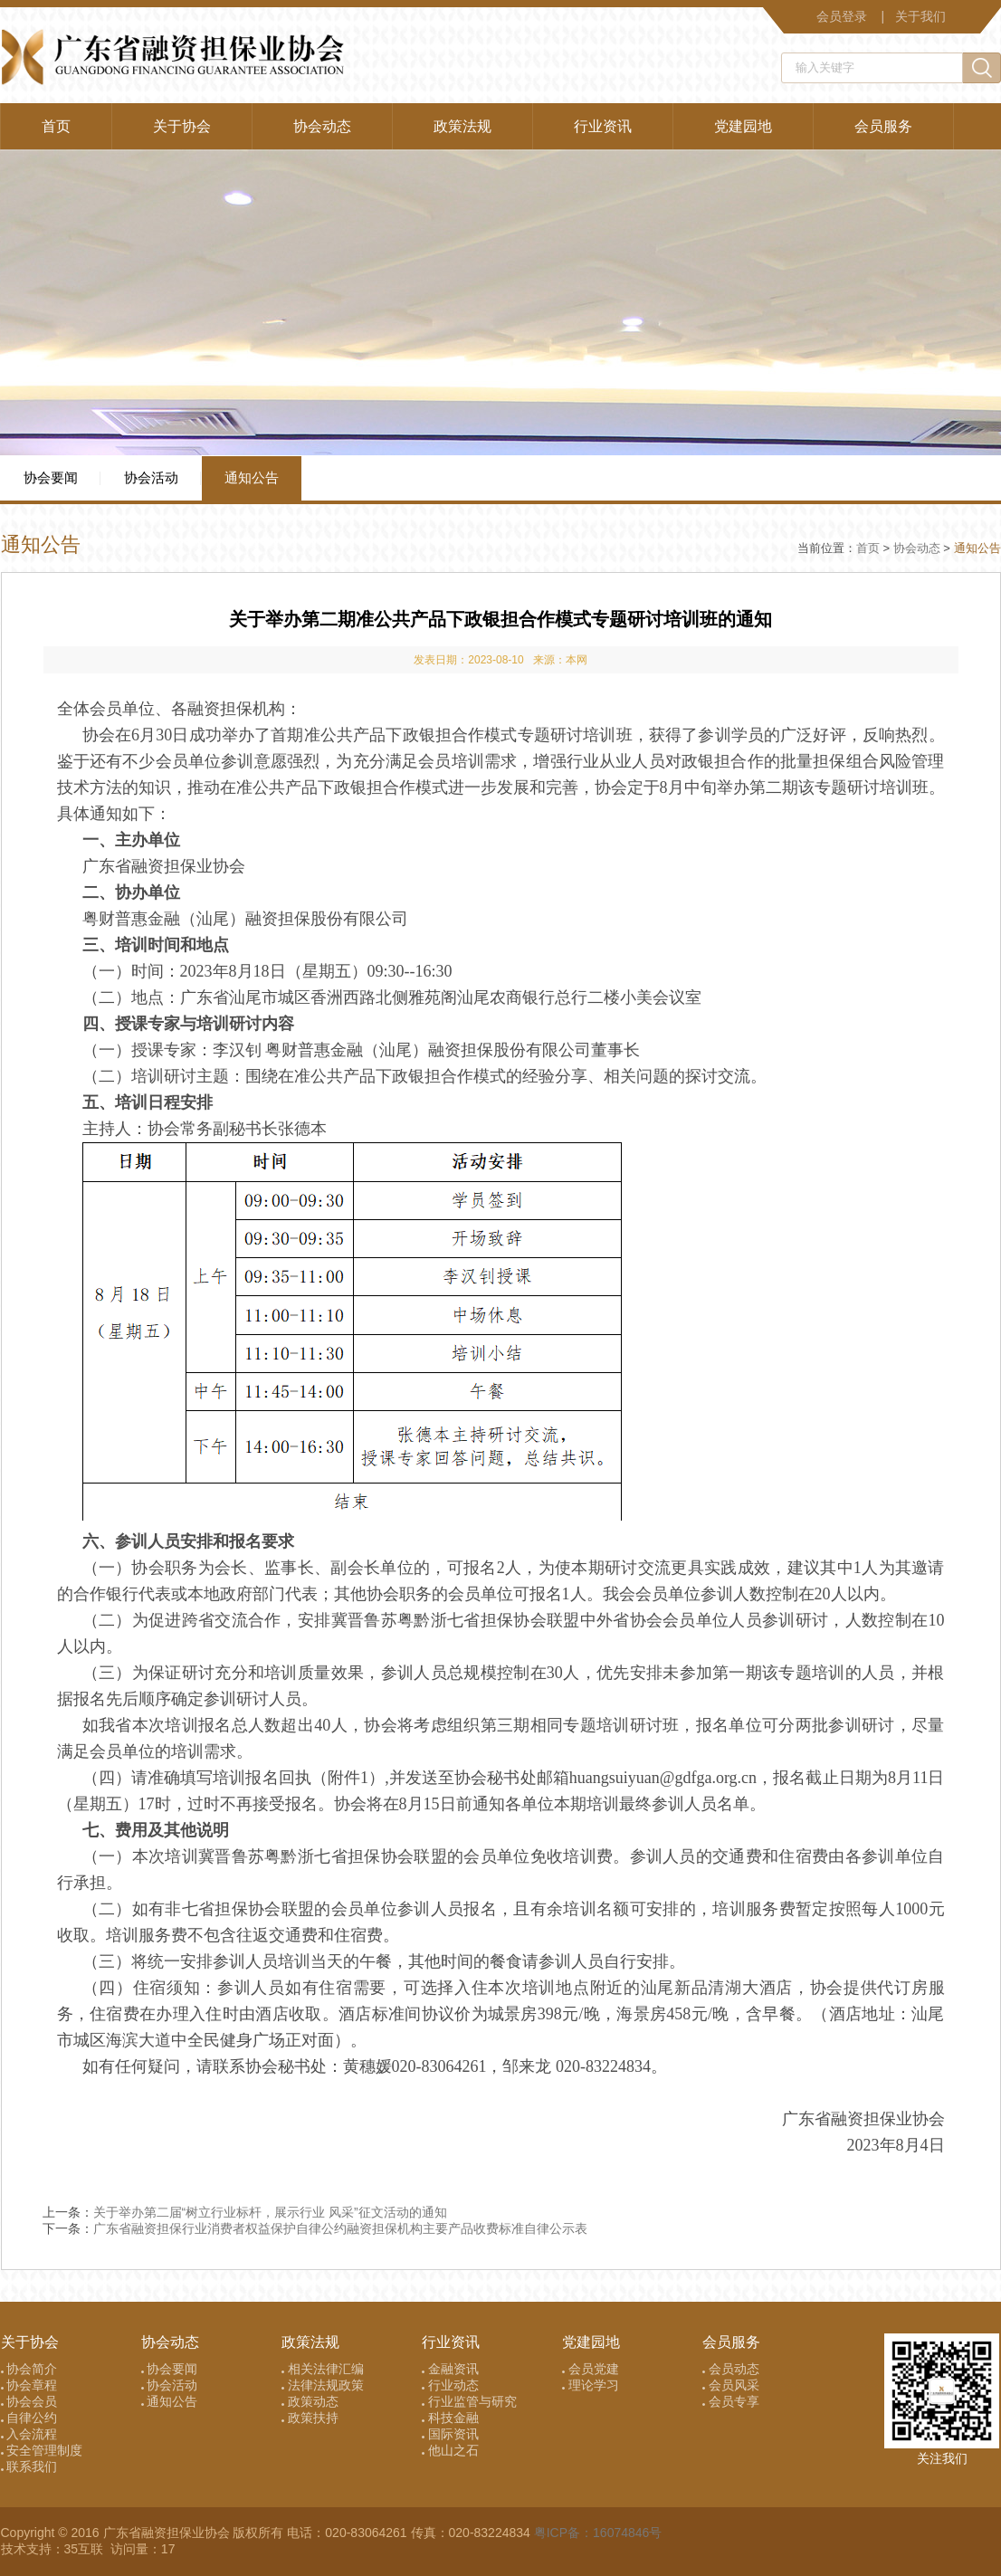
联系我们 (29, 2466)
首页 (56, 126)
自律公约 (29, 2417)
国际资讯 (450, 2434)
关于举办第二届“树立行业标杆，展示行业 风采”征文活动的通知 (270, 2212)
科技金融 (450, 2417)
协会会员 (29, 2401)
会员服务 (883, 126)
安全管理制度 (42, 2450)
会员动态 (730, 2368)
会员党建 (590, 2368)
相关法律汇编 (322, 2368)
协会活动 (151, 477)
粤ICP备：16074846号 (598, 2532)
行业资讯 (603, 126)
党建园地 (743, 126)
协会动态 (322, 126)
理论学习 (590, 2385)
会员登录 (841, 16)
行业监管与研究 (469, 2401)
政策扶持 (309, 2417)
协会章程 (29, 2385)
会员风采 (730, 2385)
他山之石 (450, 2450)
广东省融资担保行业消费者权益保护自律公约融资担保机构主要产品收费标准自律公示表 (340, 2228)
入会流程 (29, 2434)
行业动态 (450, 2385)
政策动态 (309, 2401)
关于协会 (182, 126)
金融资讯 (450, 2368)
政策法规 (462, 126)
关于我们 (920, 16)
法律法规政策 (322, 2385)
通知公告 (251, 477)
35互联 (85, 2549)
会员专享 (730, 2401)
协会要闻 (51, 477)
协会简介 (29, 2368)
